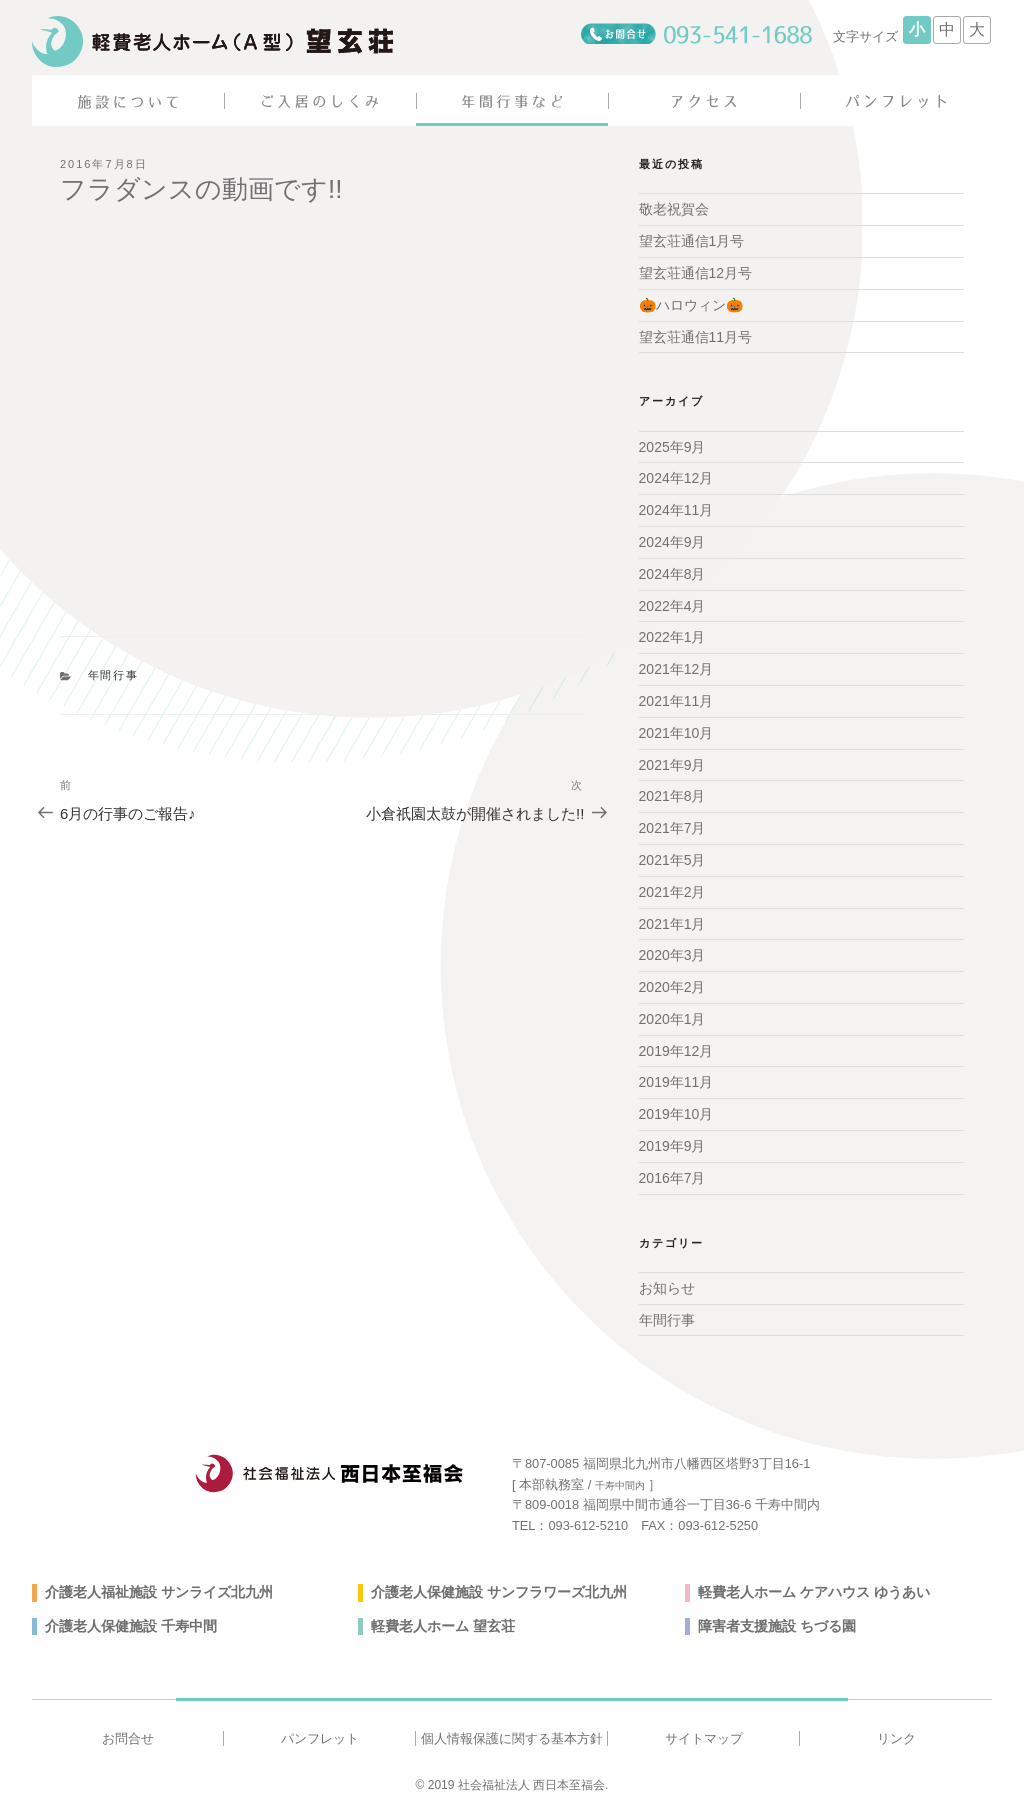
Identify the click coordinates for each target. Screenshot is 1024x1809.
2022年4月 (672, 606)
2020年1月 (672, 1019)
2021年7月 (672, 828)
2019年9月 (672, 1146)
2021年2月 (672, 892)
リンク (896, 1738)
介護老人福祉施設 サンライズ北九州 (159, 1592)
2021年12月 (676, 669)
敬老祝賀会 (674, 209)
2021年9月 (672, 765)
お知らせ (667, 1288)
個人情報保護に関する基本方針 (512, 1738)
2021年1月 (672, 924)
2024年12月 (676, 478)
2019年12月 (676, 1051)
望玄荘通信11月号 (696, 337)
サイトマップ (704, 1738)
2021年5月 (672, 860)
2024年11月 (676, 510)
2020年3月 (672, 955)
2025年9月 (672, 447)
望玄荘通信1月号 (692, 241)
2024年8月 (672, 574)
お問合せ (128, 1738)
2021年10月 (676, 733)
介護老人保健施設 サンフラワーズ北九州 (499, 1592)
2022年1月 (672, 637)
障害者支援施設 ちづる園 (777, 1626)
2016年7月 (672, 1178)
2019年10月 (676, 1114)
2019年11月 (676, 1082)
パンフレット (320, 1738)
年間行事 (114, 675)
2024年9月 (672, 542)
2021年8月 (672, 796)
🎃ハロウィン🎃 (691, 305)
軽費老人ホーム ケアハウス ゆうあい (814, 1592)
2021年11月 (676, 701)
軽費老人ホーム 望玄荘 (443, 1626)
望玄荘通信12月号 (696, 273)
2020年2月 (672, 987)
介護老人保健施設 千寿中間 (131, 1626)
